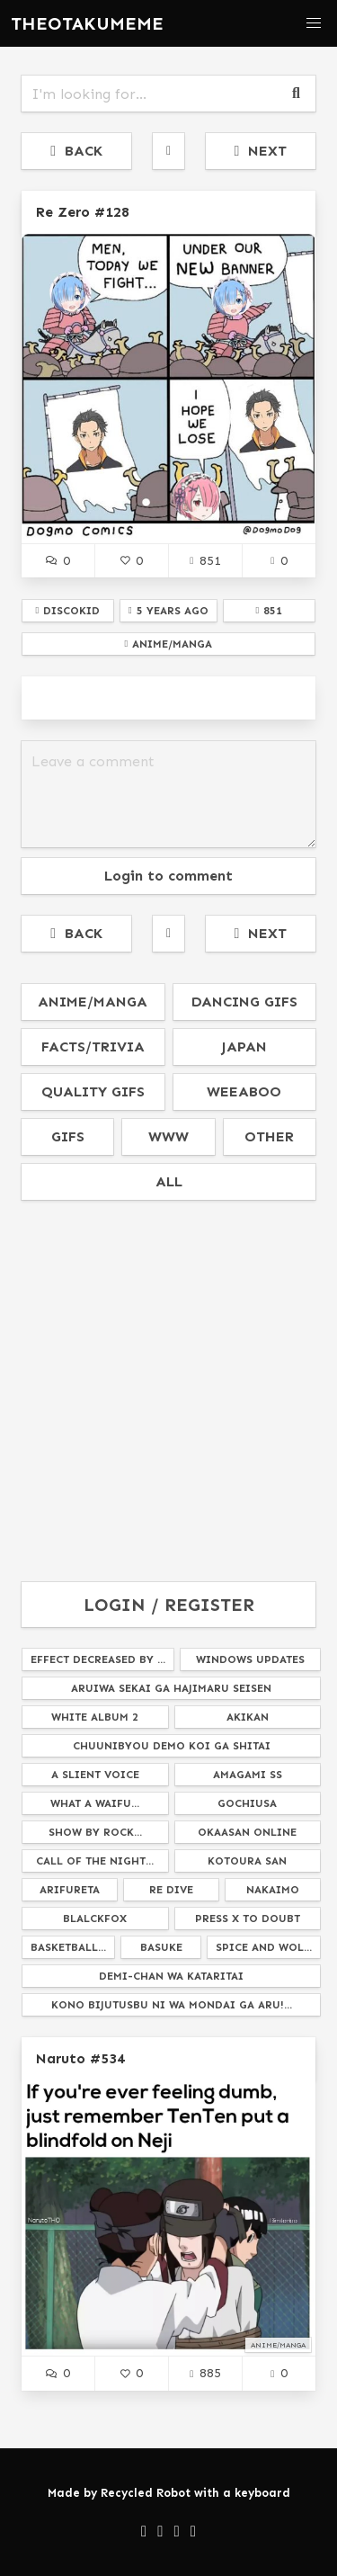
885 (205, 2373)
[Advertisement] (168, 1392)
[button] (313, 23)
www (168, 1136)
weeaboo (244, 1091)
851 (205, 560)
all (168, 1181)
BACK (76, 150)
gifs (67, 1136)
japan (244, 1046)
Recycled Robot (146, 2493)
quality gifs (93, 1091)
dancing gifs (244, 1001)
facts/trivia (93, 1046)
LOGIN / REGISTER (169, 1604)
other (269, 1136)
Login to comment (168, 875)
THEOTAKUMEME (87, 23)
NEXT (260, 150)
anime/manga (92, 1001)
